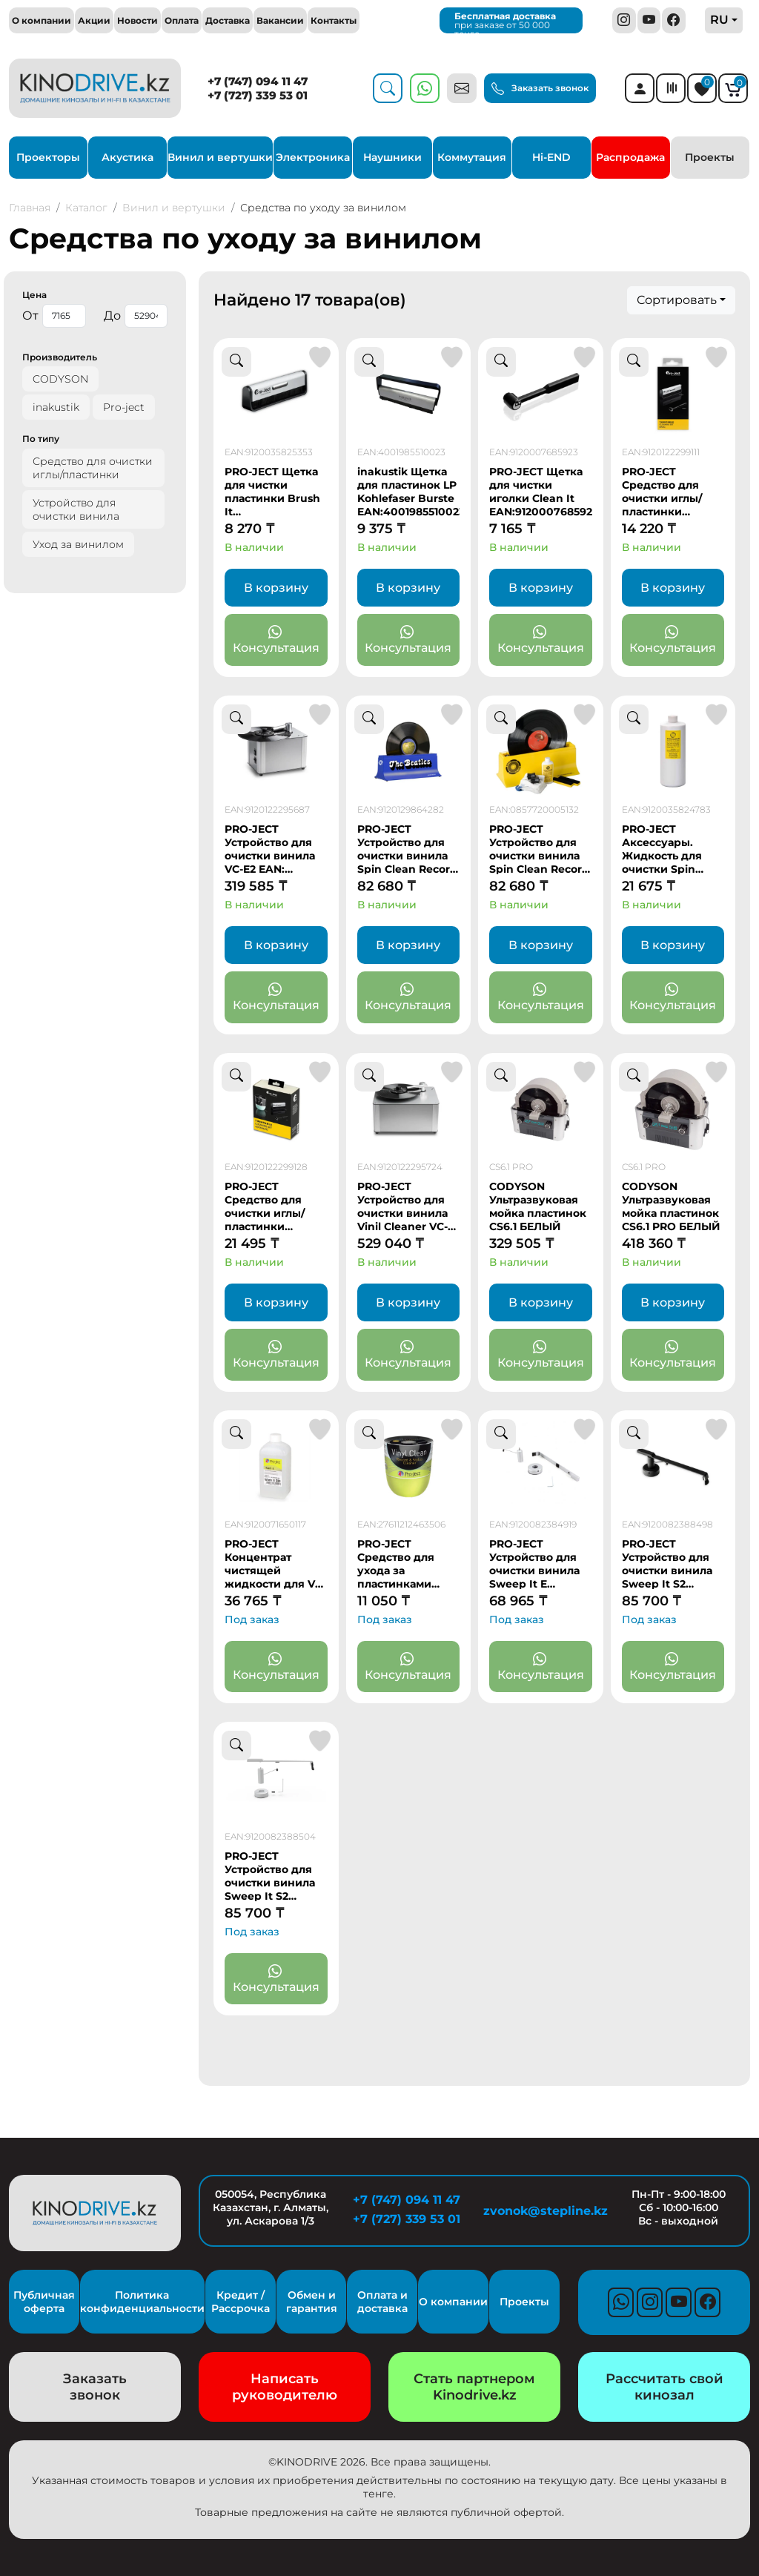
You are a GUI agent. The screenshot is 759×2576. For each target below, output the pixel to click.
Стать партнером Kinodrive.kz (474, 2387)
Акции (94, 20)
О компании (41, 20)
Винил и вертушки (220, 157)
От (54, 316)
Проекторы (48, 157)
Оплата (182, 20)
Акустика (127, 157)
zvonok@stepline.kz (542, 2211)
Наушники (392, 157)
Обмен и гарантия (311, 2301)
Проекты (710, 157)
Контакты (334, 20)
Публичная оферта (44, 2301)
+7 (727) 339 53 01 (258, 95)
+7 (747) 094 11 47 (258, 81)
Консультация (276, 639)
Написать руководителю (284, 2387)
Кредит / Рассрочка (240, 2301)
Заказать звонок (540, 89)
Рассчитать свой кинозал (664, 2387)
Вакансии (280, 20)
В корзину (276, 588)
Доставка (227, 20)
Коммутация (471, 157)
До (136, 316)
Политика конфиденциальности (142, 2301)
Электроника (313, 157)
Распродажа (630, 157)
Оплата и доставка (382, 2301)
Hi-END (551, 157)
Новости (137, 20)
